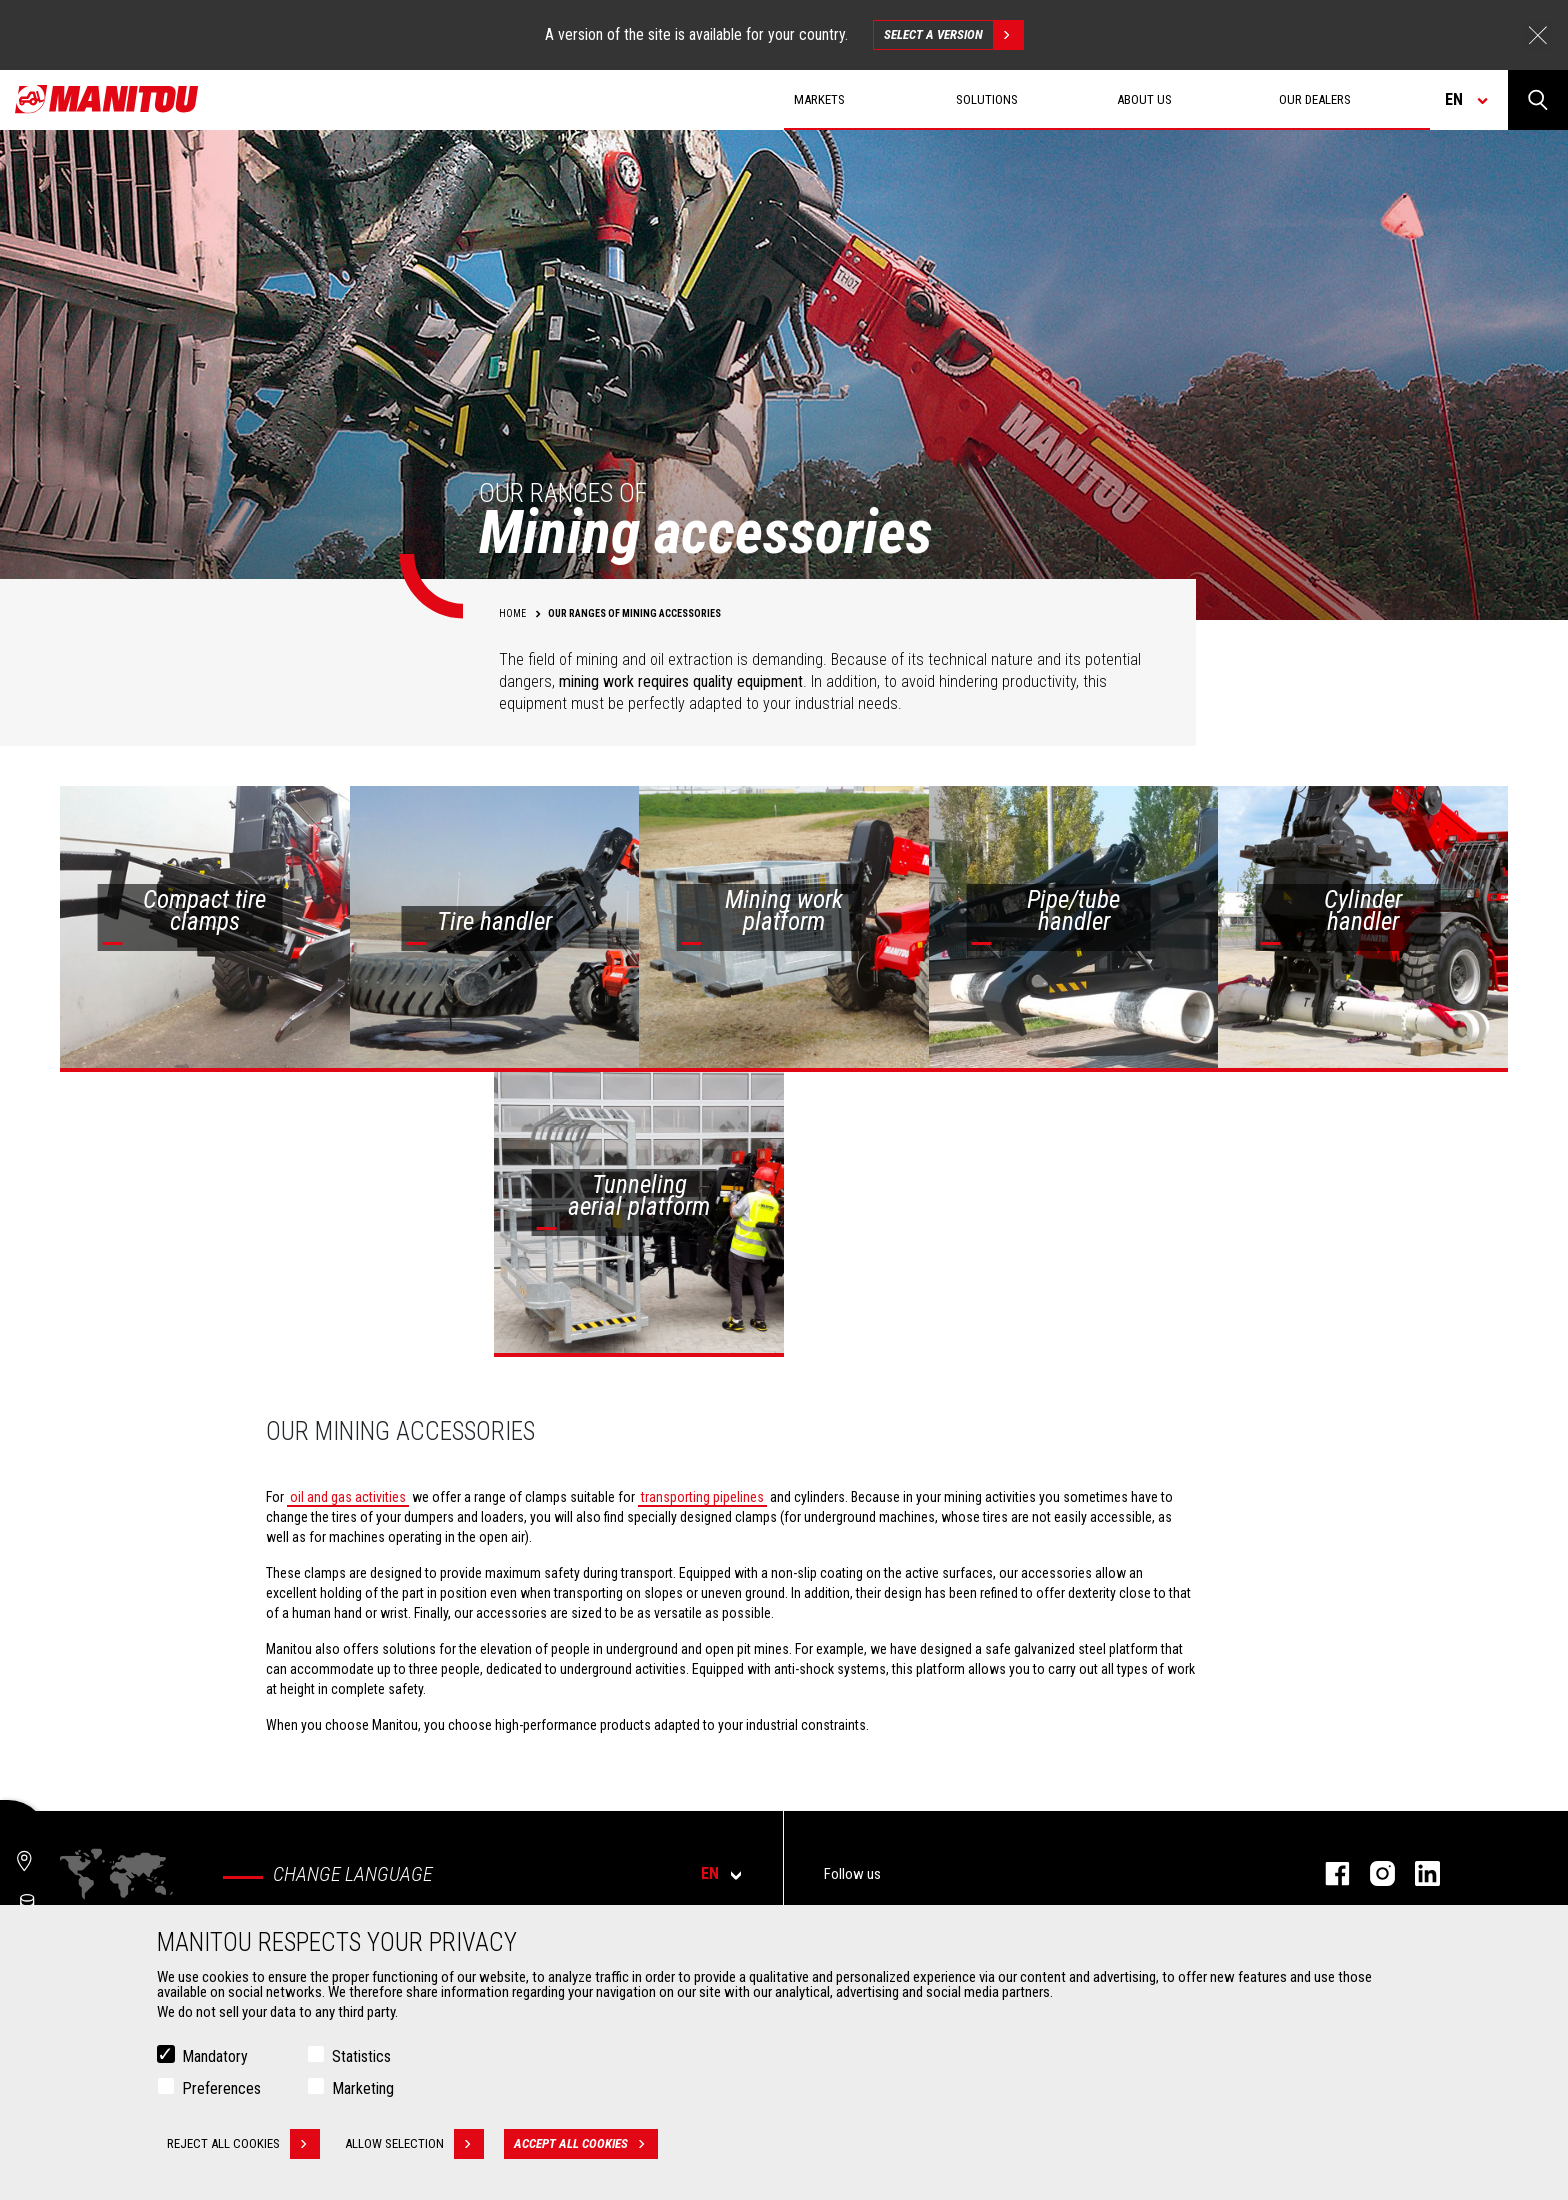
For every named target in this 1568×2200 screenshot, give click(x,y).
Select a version (953, 35)
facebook (1327, 1873)
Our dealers (1315, 99)
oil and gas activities (348, 1497)
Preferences (221, 2088)
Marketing (363, 2088)
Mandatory (215, 2056)
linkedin (1417, 1873)
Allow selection (414, 2144)
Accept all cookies (586, 2144)
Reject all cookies (243, 2144)
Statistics (361, 2056)
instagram (1372, 1873)
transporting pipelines (702, 1497)
